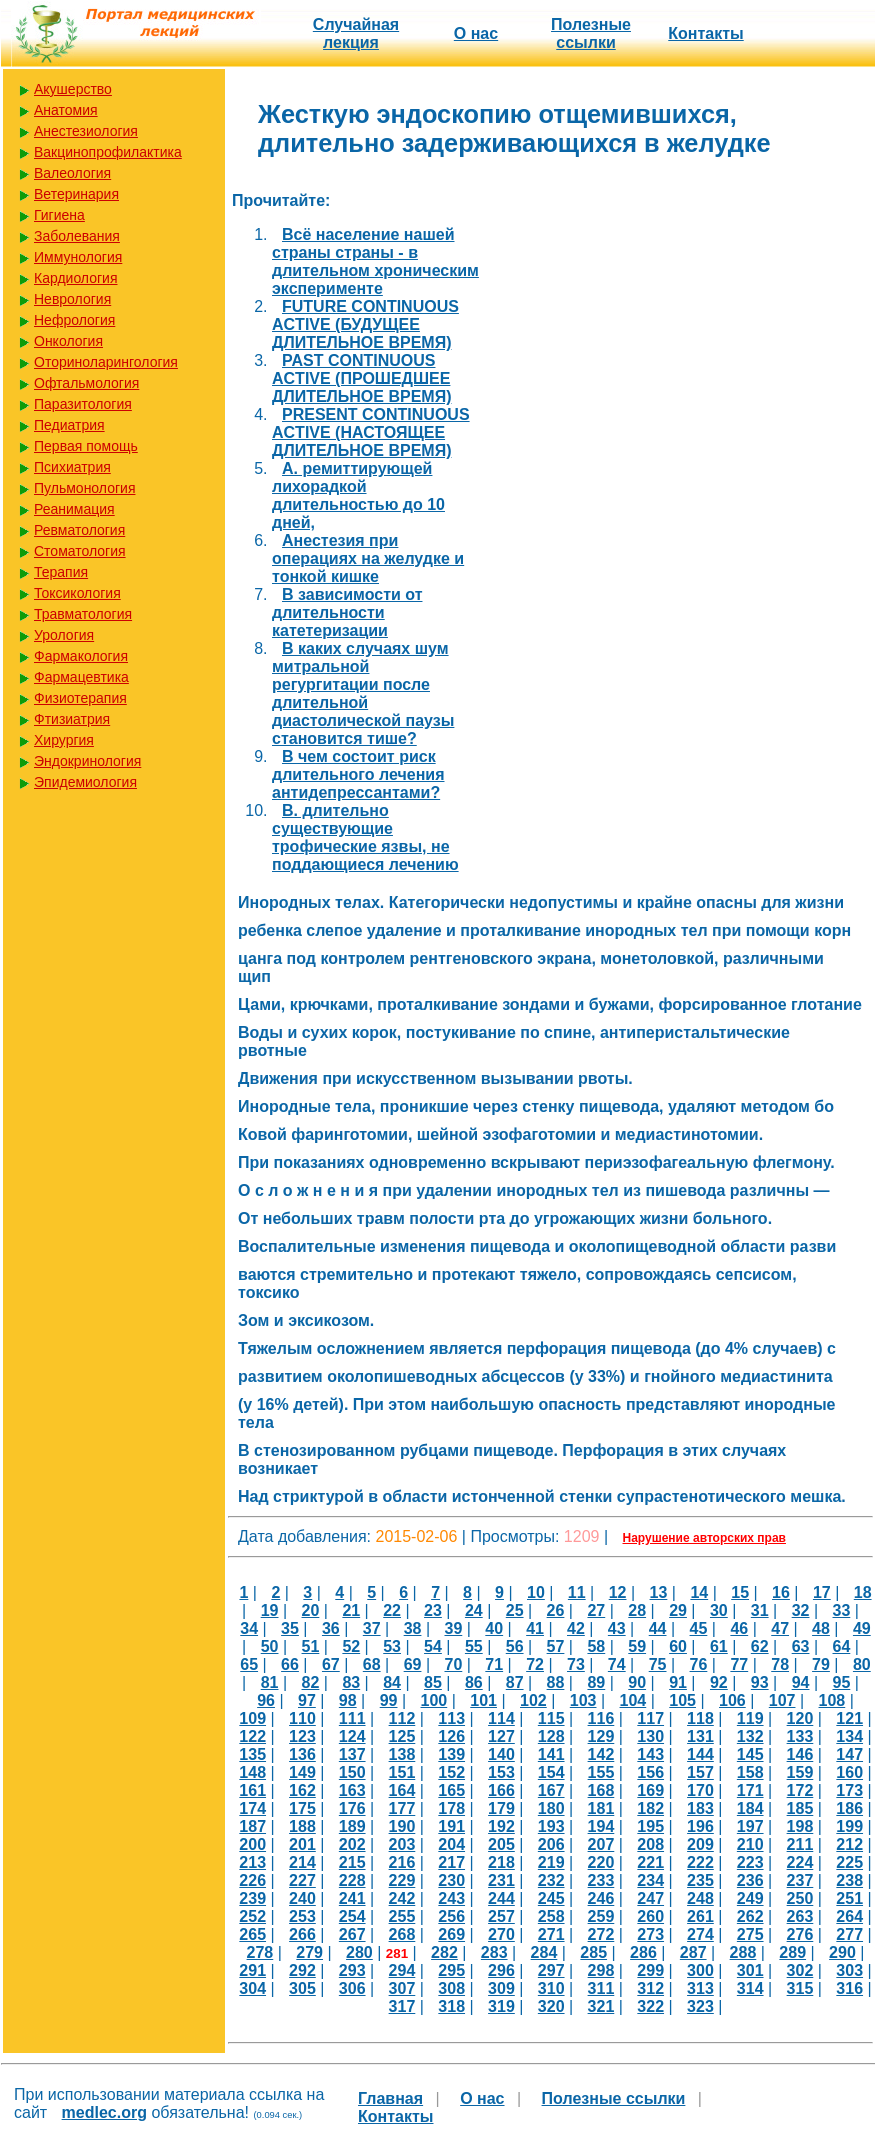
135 (252, 1754)
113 (451, 1718)
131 (700, 1736)
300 (700, 1970)
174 (252, 1808)
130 (650, 1736)
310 (551, 1988)
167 (551, 1790)
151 (402, 1772)
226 (252, 1880)
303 (849, 1970)
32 (801, 1610)
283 (494, 1952)
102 (533, 1700)
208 (650, 1844)
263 (800, 1916)
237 (800, 1880)
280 (359, 1952)
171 (750, 1790)
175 (302, 1808)
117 (650, 1718)
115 (551, 1718)
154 (551, 1772)
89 (596, 1682)
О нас (476, 33)
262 (750, 1916)
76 (699, 1664)
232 (551, 1880)
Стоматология (80, 551)
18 (863, 1592)
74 (617, 1664)
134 (849, 1736)
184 (750, 1808)
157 (700, 1772)
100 (434, 1700)
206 (551, 1844)
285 (593, 1952)
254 (352, 1916)
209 (700, 1844)
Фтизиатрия (72, 719)
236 (750, 1880)
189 (352, 1826)
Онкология (68, 341)
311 (601, 1988)
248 (700, 1898)
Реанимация (74, 509)
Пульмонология (84, 488)
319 (501, 2006)
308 (451, 1988)
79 (821, 1664)
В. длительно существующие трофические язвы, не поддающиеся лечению (365, 837)
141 (551, 1754)
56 (515, 1646)
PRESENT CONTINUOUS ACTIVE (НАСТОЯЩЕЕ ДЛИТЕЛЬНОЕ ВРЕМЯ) (371, 432)
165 (451, 1790)
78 (780, 1664)
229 (402, 1880)
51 (311, 1646)
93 (760, 1682)
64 (842, 1646)
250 (800, 1898)
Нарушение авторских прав (704, 1538)
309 (501, 1988)
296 (501, 1970)
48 (821, 1628)
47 (780, 1628)
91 (678, 1682)
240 (302, 1898)
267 (352, 1934)
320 (551, 2006)
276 (800, 1934)
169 (650, 1790)
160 (849, 1772)
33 (842, 1610)
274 (700, 1934)
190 (402, 1826)
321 (601, 2006)
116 (601, 1718)
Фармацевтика (81, 677)
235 (700, 1880)
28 (637, 1610)
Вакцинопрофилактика (108, 152)
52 (351, 1646)
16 (781, 1592)
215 (352, 1862)
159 (800, 1772)
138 (402, 1754)
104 (633, 1700)
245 (551, 1898)
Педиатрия (69, 425)
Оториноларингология (106, 362)
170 (700, 1790)
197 (750, 1826)
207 (601, 1844)
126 (451, 1736)
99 (389, 1700)
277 (849, 1934)
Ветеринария (76, 194)
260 (650, 1916)
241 (352, 1898)
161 (252, 1790)
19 (270, 1610)
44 (658, 1628)
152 (451, 1772)
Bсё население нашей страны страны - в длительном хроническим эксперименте (375, 261)
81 (270, 1682)
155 (601, 1772)
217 (451, 1862)
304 (252, 1988)
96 (266, 1700)
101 (483, 1700)
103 (583, 1700)
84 (392, 1682)
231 (501, 1880)
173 (849, 1790)
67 (331, 1664)
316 (849, 1988)
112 (402, 1718)
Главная (390, 2098)
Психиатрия (72, 467)
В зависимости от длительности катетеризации (347, 612)
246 (601, 1898)
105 (682, 1700)
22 (392, 1610)
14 (699, 1592)
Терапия (61, 572)
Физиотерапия (80, 698)
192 (501, 1826)
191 (451, 1826)
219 (551, 1862)
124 (352, 1736)
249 (750, 1898)
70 (453, 1664)
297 (551, 1970)
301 (750, 1970)
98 (348, 1700)
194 (601, 1826)
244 (501, 1898)
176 (352, 1808)
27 (596, 1610)
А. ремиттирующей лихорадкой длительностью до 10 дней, (358, 495)
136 (302, 1754)
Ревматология (79, 530)
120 (800, 1718)
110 (302, 1718)
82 (311, 1682)
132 (750, 1736)
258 (551, 1916)
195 (650, 1826)
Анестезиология (86, 131)
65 (249, 1664)
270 (501, 1934)
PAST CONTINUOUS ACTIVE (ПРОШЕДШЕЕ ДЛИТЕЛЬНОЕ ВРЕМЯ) (361, 378)
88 (556, 1682)
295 (451, 1970)
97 (307, 1700)
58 (596, 1646)
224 (800, 1862)
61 (719, 1646)
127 (501, 1736)
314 (750, 1988)
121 (849, 1718)
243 (451, 1898)
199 (849, 1826)
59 (637, 1646)
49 (862, 1628)
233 (601, 1880)
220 (601, 1862)
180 (551, 1808)
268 (402, 1934)
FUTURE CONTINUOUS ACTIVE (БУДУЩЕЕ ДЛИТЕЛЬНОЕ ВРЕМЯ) (365, 324)
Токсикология (77, 593)
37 (372, 1628)
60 (678, 1646)
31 (760, 1610)
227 (302, 1880)
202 (352, 1844)
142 (601, 1754)
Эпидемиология (85, 782)
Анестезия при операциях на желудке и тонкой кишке (368, 558)
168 (601, 1790)
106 (732, 1700)
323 (700, 2006)
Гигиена (59, 215)
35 (290, 1628)
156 (650, 1772)
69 (413, 1664)
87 (515, 1682)
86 (474, 1682)
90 (637, 1682)
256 (451, 1916)
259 (601, 1916)
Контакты (705, 33)
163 (352, 1790)
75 (658, 1664)
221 (650, 1862)
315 (800, 1988)
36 (331, 1628)
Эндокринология (87, 761)
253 (302, 1916)
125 (402, 1736)
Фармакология (81, 656)
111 (352, 1718)
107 (782, 1700)
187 (252, 1826)
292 (302, 1970)
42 (576, 1628)
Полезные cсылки (591, 33)
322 (650, 2006)
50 (270, 1646)
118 (700, 1718)
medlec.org (104, 2112)
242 (402, 1898)
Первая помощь (86, 446)
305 (302, 1988)
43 (617, 1628)
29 (678, 1610)
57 (556, 1646)
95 (842, 1682)
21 (351, 1610)
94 (801, 1682)
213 (252, 1862)
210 (750, 1844)
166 (501, 1790)
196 (700, 1826)
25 (515, 1610)
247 (650, 1898)
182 (650, 1808)
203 (402, 1844)
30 (719, 1610)
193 (551, 1826)
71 (494, 1664)
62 (760, 1646)
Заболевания (77, 236)
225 (849, 1862)
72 (535, 1664)
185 (800, 1808)
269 (451, 1934)
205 (501, 1844)
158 (750, 1772)
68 (372, 1664)
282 (444, 1952)
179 (501, 1808)
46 (739, 1628)
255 (402, 1916)
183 (700, 1808)
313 (700, 1988)
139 (451, 1754)
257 (501, 1916)
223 (750, 1862)
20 (311, 1610)
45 (699, 1628)
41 (535, 1628)
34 (249, 1628)
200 (252, 1844)
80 (862, 1664)
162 (302, 1790)
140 (501, 1754)
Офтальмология (86, 383)
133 (800, 1736)
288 (743, 1952)
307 (402, 1988)
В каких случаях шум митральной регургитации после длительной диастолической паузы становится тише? (363, 693)
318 (451, 2006)
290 (842, 1952)
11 (577, 1592)
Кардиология (76, 278)
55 (474, 1646)
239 (252, 1898)
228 (352, 1880)
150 (352, 1772)
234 (650, 1880)
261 (700, 1916)
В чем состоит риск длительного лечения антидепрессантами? (358, 774)
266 (302, 1934)
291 (252, 1970)
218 (501, 1862)
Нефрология (74, 320)
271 (551, 1934)
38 (413, 1628)
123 (302, 1736)
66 (290, 1664)
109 (252, 1718)
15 (740, 1592)
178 (451, 1808)
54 (433, 1646)
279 (309, 1952)
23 (433, 1610)
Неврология (72, 299)
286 (643, 1952)
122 (252, 1736)
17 (822, 1592)
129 (601, 1736)
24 (474, 1610)
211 (800, 1844)
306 (352, 1988)
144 (700, 1754)
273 (650, 1934)
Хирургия (64, 740)
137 (352, 1754)
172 (800, 1790)
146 (800, 1754)
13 (659, 1592)
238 (849, 1880)
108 (832, 1700)
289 (792, 1952)
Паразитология (83, 404)
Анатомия (66, 110)
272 (601, 1934)
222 (700, 1862)
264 (849, 1916)
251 (849, 1898)
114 (501, 1718)
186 (849, 1808)
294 (402, 1970)
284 (544, 1952)
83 (351, 1682)
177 (402, 1808)
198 (800, 1826)
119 (750, 1718)
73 (576, 1664)
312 (650, 1988)
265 (252, 1934)
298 (601, 1970)
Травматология (83, 614)
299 (650, 1970)
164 (402, 1790)
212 (849, 1844)
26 (556, 1610)
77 (739, 1664)
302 (800, 1970)
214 (302, 1862)
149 (302, 1772)
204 (451, 1844)
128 (551, 1736)
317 (402, 2006)
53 (392, 1646)
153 (501, 1772)
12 (618, 1592)
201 (302, 1844)
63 (801, 1646)
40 (494, 1628)
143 (650, 1754)
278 (260, 1952)
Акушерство (73, 89)
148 (252, 1772)
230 (451, 1880)
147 (849, 1754)
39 (453, 1628)
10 (536, 1592)
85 (433, 1682)
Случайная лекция (356, 33)
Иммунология (78, 257)
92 (719, 1682)
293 (352, 1970)
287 (693, 1952)
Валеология (72, 173)
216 (402, 1862)
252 (252, 1916)
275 (750, 1934)
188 (302, 1826)
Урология (64, 635)
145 (750, 1754)
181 (601, 1808)
